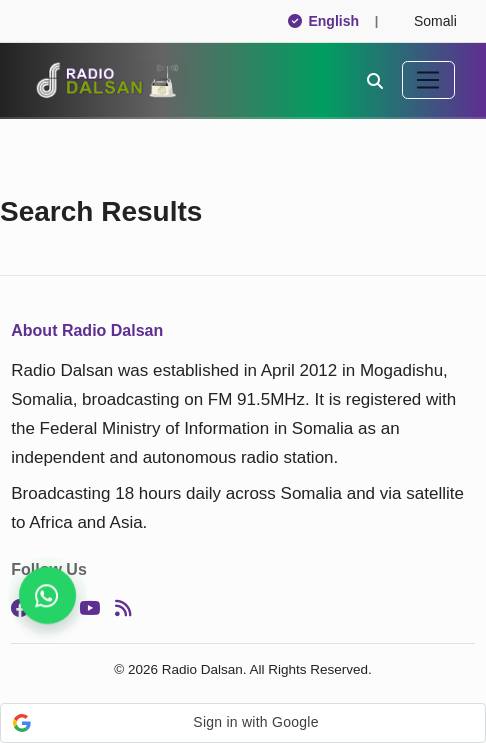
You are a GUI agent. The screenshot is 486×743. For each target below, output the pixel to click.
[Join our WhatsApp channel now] (47, 595)
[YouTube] (89, 608)
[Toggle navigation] (428, 80)
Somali (426, 21)
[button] (243, 723)
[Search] (375, 80)
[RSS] (123, 608)
